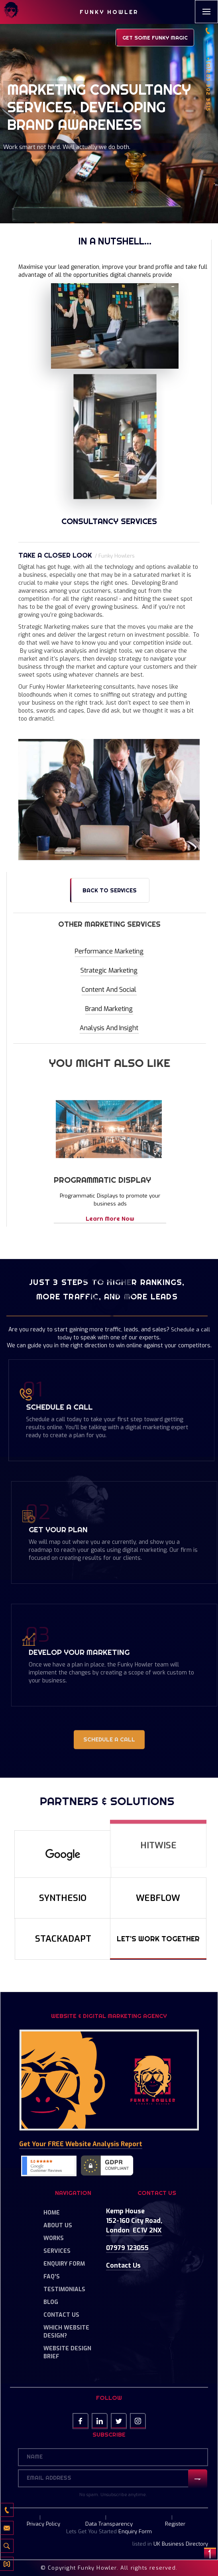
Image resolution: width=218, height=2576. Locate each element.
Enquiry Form (64, 2264)
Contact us (123, 2265)
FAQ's (51, 2276)
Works (53, 2238)
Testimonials (64, 2289)
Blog (50, 2302)
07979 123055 (127, 2248)
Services (57, 2251)
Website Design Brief (67, 2352)
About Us (57, 2225)
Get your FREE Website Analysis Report (80, 2144)
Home (51, 2213)
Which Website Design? (66, 2332)
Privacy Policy (43, 2524)
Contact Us (61, 2315)
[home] (11, 11)
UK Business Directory (180, 2543)
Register (175, 2524)
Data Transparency (109, 2524)
